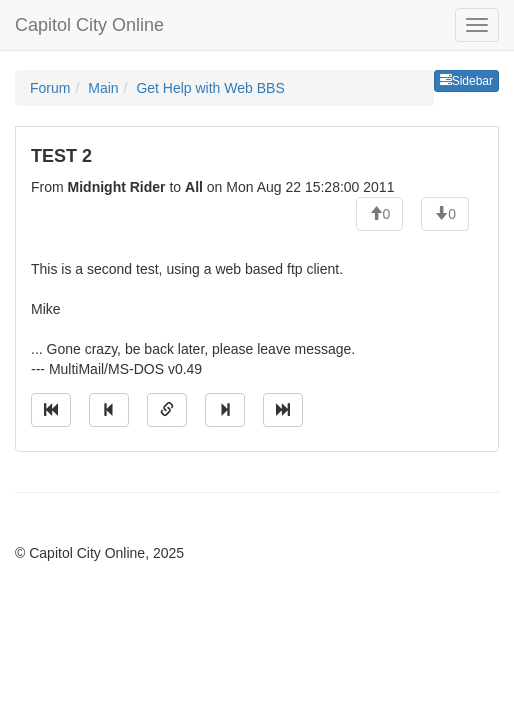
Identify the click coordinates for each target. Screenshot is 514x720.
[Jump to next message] (225, 410)
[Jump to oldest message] (51, 410)
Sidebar (466, 81)
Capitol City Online (89, 25)
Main (103, 88)
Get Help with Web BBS (210, 88)
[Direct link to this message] (167, 410)
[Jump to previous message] (109, 410)
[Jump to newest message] (283, 410)
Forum (50, 88)
